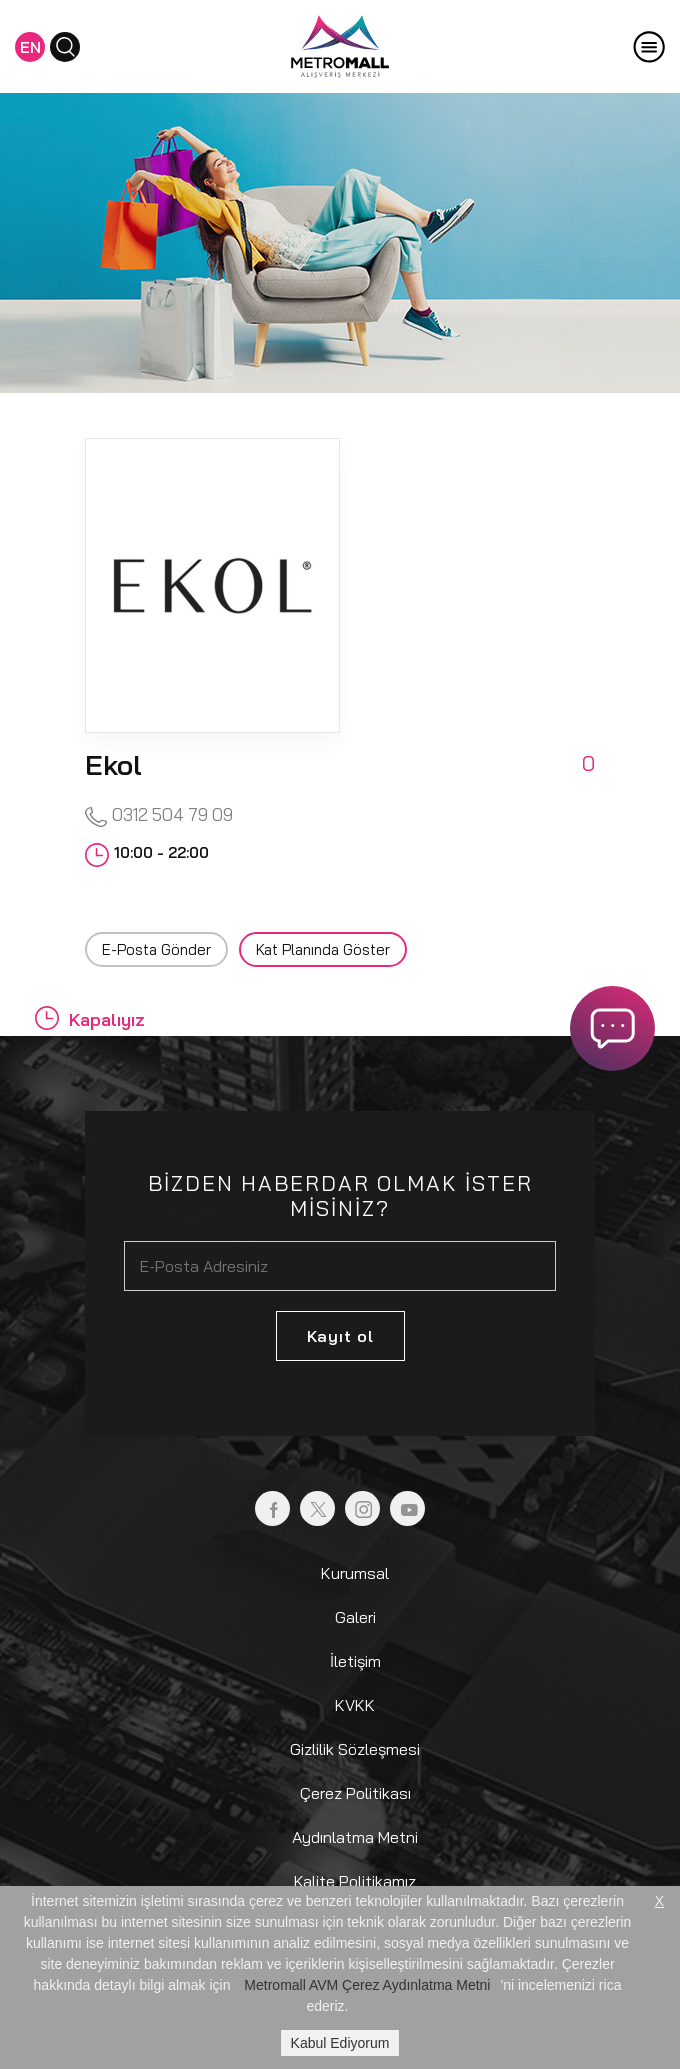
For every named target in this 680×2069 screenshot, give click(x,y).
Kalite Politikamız (355, 1881)
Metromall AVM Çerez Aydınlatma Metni (367, 1985)
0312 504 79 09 (159, 815)
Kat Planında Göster (323, 949)
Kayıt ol (340, 1336)
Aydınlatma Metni (355, 1837)
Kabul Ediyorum (340, 2043)
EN (30, 47)
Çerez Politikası (355, 1793)
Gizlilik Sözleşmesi (355, 1749)
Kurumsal (355, 1573)
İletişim (355, 1661)
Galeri (355, 1617)
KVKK (355, 1705)
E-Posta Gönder (156, 949)
